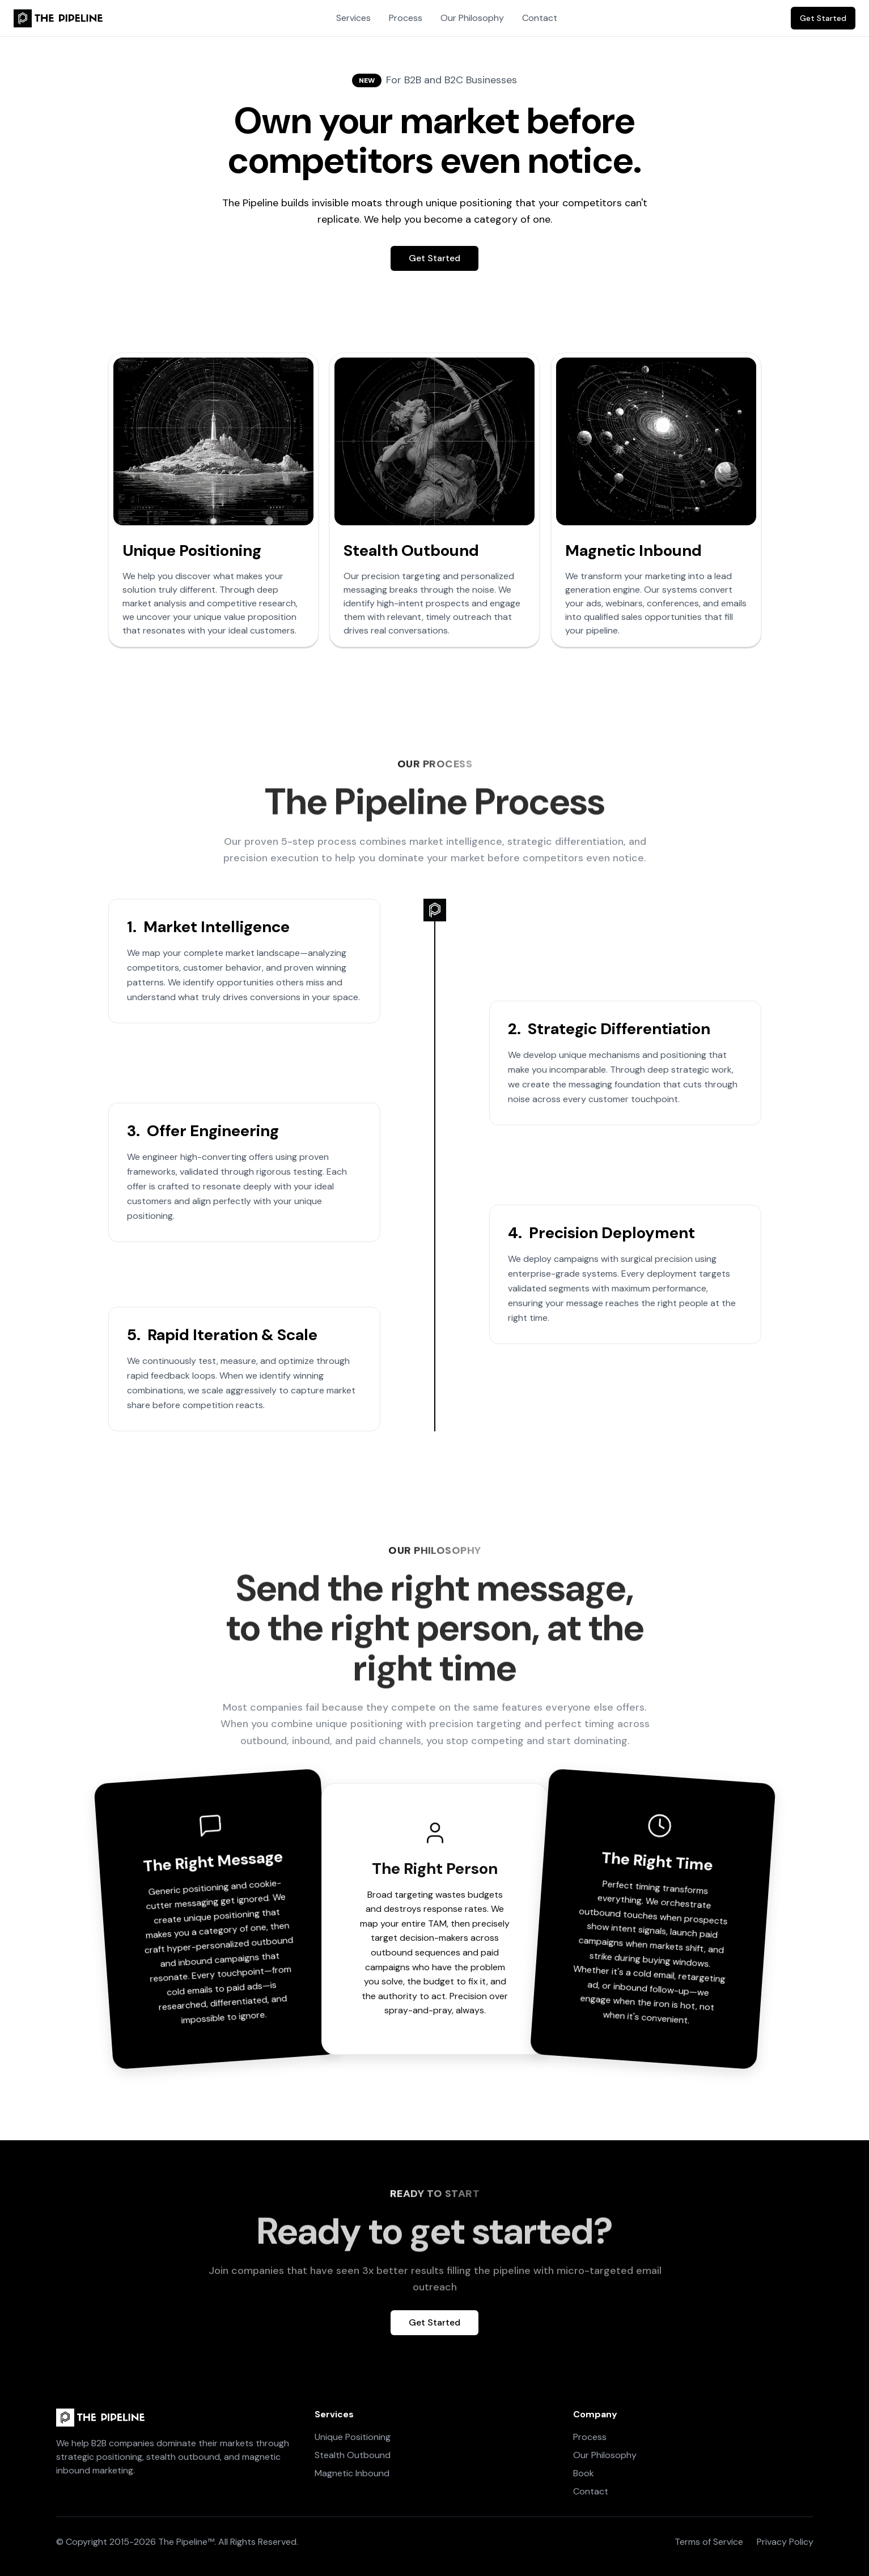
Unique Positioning (353, 2437)
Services (353, 18)
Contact (539, 18)
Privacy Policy (785, 2542)
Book (583, 2473)
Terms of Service (709, 2542)
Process (405, 18)
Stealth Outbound (353, 2455)
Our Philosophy (472, 18)
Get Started (823, 18)
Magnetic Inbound (352, 2473)
